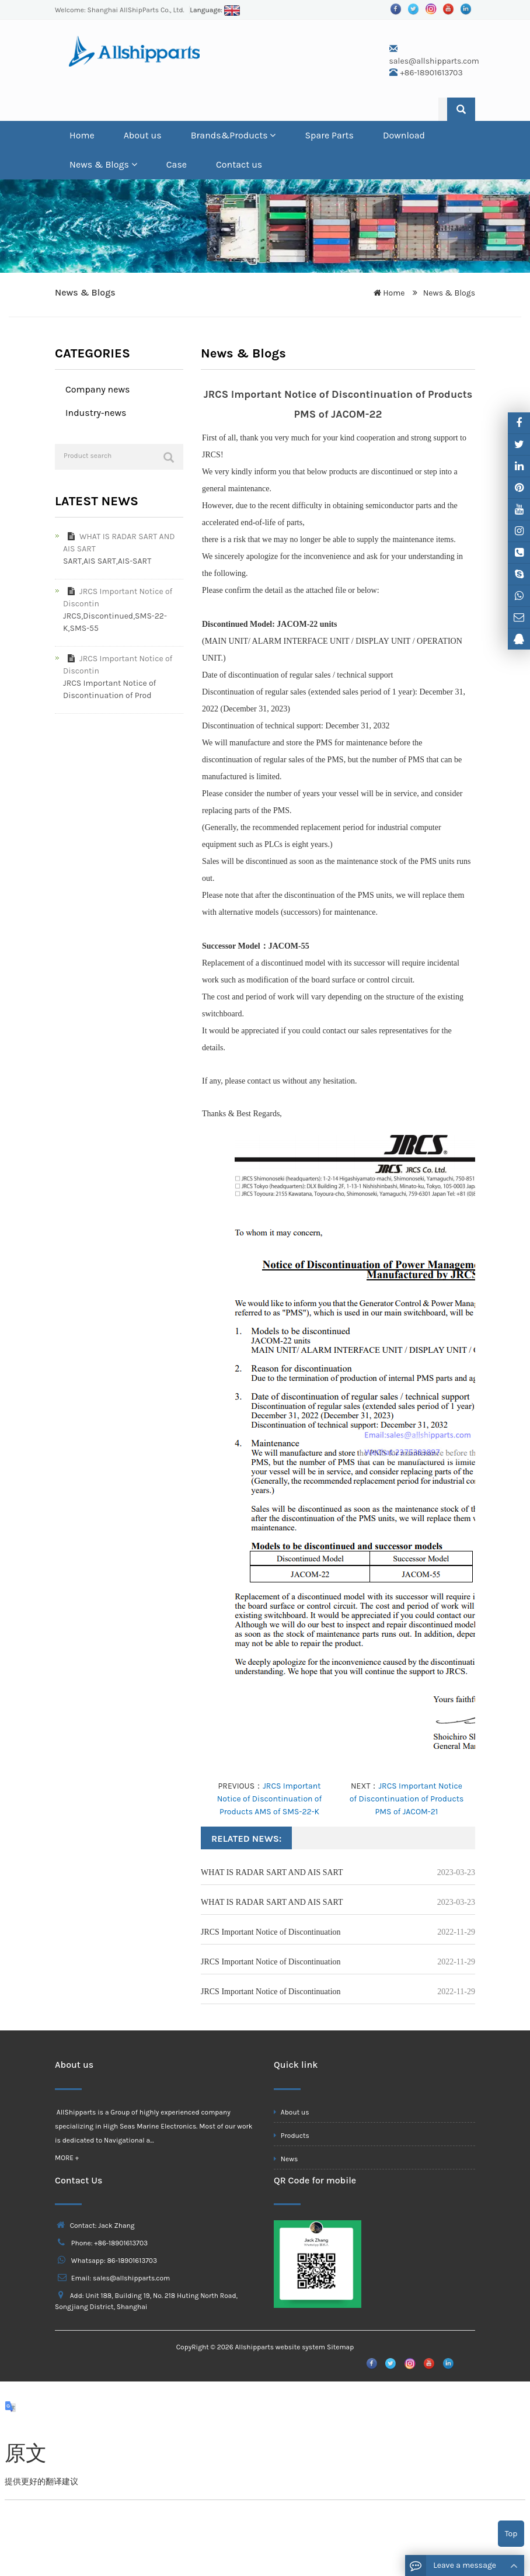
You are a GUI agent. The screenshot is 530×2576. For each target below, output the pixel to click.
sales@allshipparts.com (434, 61)
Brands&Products (233, 135)
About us (143, 135)
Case (176, 164)
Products (291, 2135)
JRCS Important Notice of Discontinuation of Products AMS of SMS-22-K (269, 1799)
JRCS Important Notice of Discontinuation (271, 1932)
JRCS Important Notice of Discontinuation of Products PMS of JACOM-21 (407, 1799)
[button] (273, 135)
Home (82, 135)
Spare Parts (329, 135)
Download (404, 135)
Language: (215, 10)
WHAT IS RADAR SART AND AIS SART (272, 1872)
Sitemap (340, 2347)
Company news (97, 389)
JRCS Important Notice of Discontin (117, 597)
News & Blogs (103, 164)
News (286, 2159)
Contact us (239, 164)
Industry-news (95, 412)
